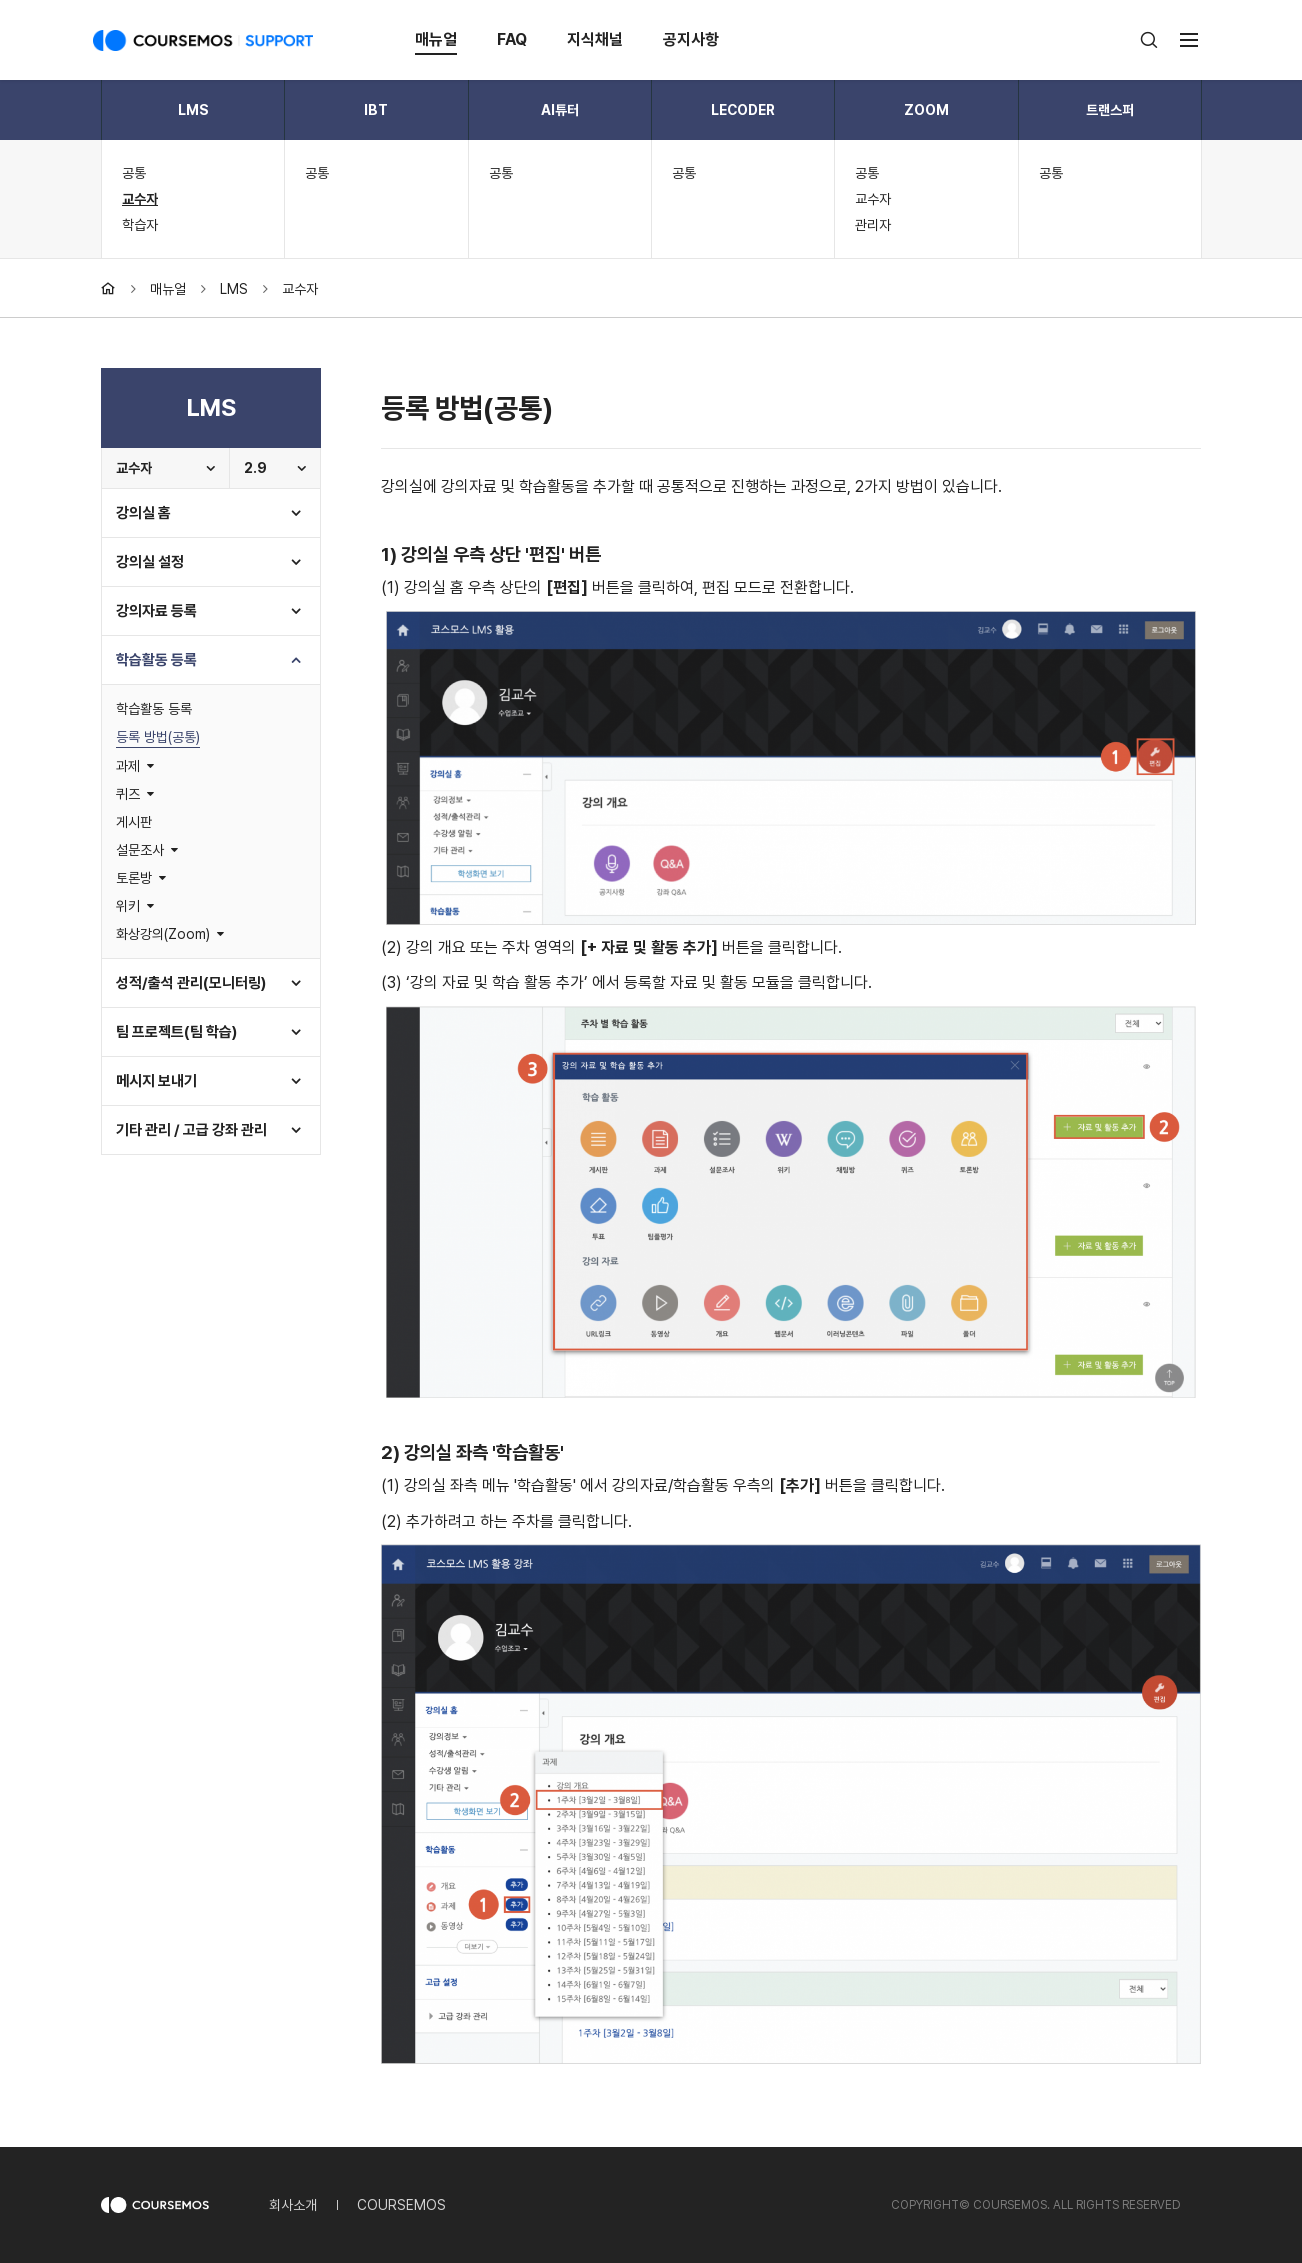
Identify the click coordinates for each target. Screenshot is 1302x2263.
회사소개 (293, 2205)
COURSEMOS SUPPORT (203, 40)
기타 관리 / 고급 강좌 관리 (191, 1130)
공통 (134, 173)
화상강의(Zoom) (163, 934)
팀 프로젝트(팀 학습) (176, 1032)
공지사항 (691, 39)
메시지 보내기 (156, 1081)
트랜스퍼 (1110, 110)
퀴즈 (128, 794)
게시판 (134, 822)
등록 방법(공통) (158, 737)
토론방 (134, 878)
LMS (193, 110)
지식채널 (595, 39)
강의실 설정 (150, 562)
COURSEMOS (401, 2205)
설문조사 (140, 850)
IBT (376, 110)
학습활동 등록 (156, 660)
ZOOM (926, 110)
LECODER (743, 110)
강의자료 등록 (156, 611)
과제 (128, 766)
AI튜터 (560, 110)
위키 (128, 906)
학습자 (140, 225)
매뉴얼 (436, 39)
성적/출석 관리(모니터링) (191, 983)
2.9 (255, 468)
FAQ (512, 39)
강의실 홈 (143, 513)
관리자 (873, 225)
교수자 (140, 199)
